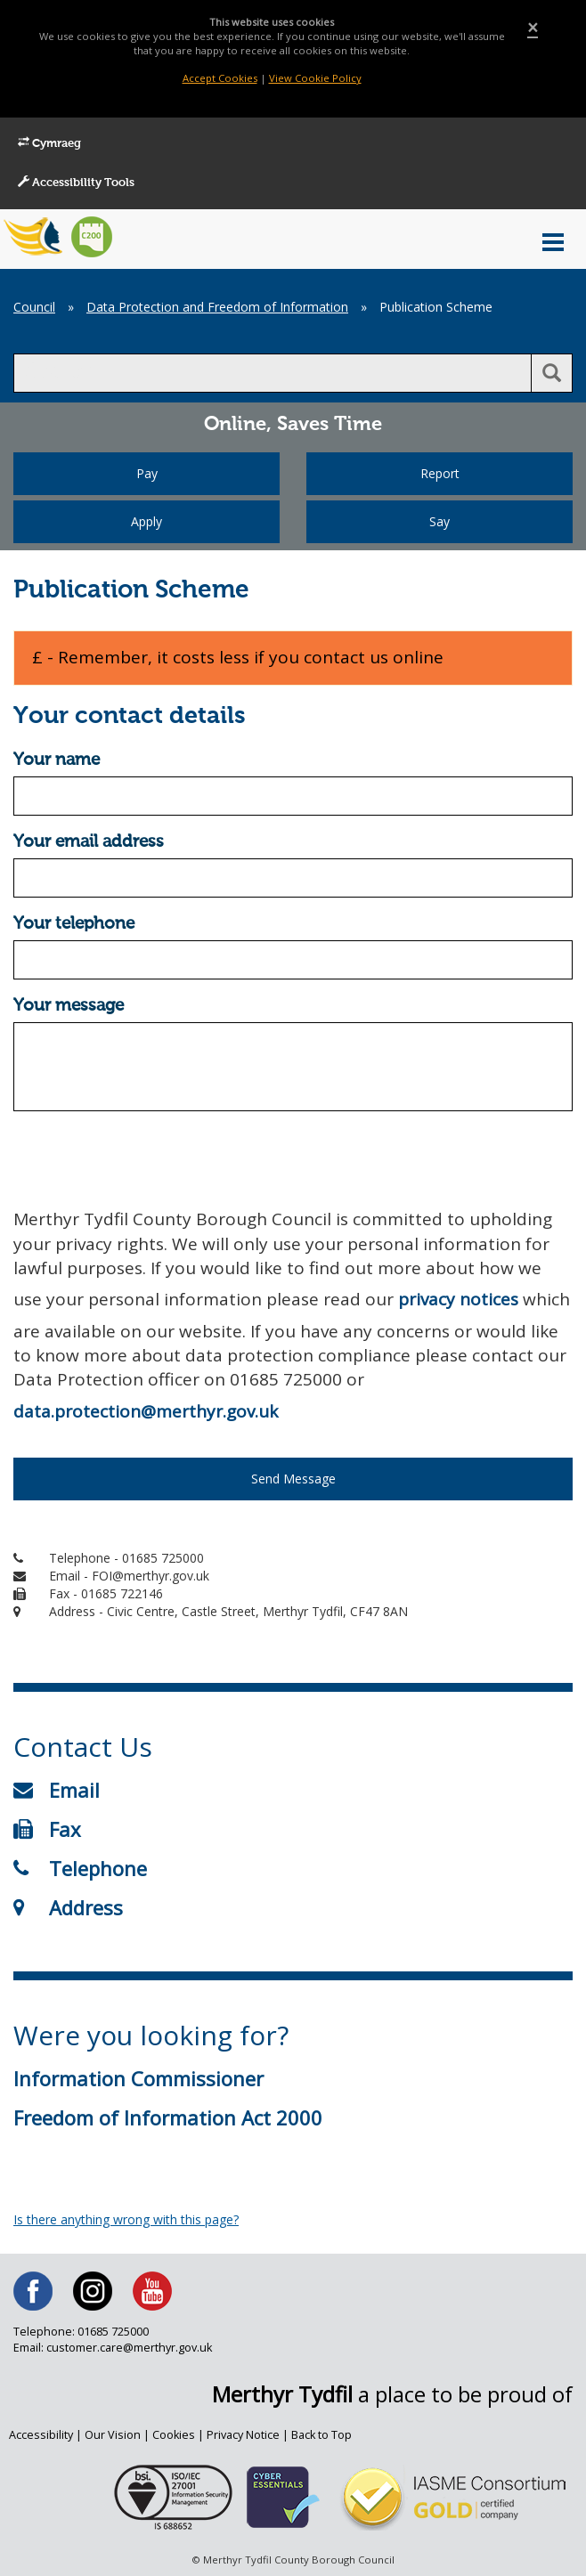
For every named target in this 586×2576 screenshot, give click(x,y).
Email (56, 1789)
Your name (56, 760)
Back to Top (321, 2434)
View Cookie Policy (315, 78)
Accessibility (41, 2434)
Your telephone (73, 923)
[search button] (552, 373)
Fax (47, 1829)
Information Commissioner (138, 2078)
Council (34, 306)
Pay (147, 473)
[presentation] (148, 1159)
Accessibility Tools (76, 182)
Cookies (173, 2434)
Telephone (80, 1868)
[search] (272, 373)
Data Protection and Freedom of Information (217, 306)
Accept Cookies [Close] (220, 78)
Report (440, 473)
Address (68, 1907)
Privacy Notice (243, 2434)
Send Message (293, 1478)
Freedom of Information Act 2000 (167, 2117)
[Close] (532, 28)
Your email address (88, 841)
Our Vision (113, 2434)
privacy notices (458, 1299)
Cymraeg (49, 143)
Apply (146, 521)
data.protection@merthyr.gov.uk (145, 1411)
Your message (68, 1005)
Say (439, 521)
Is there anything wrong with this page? (126, 2219)
